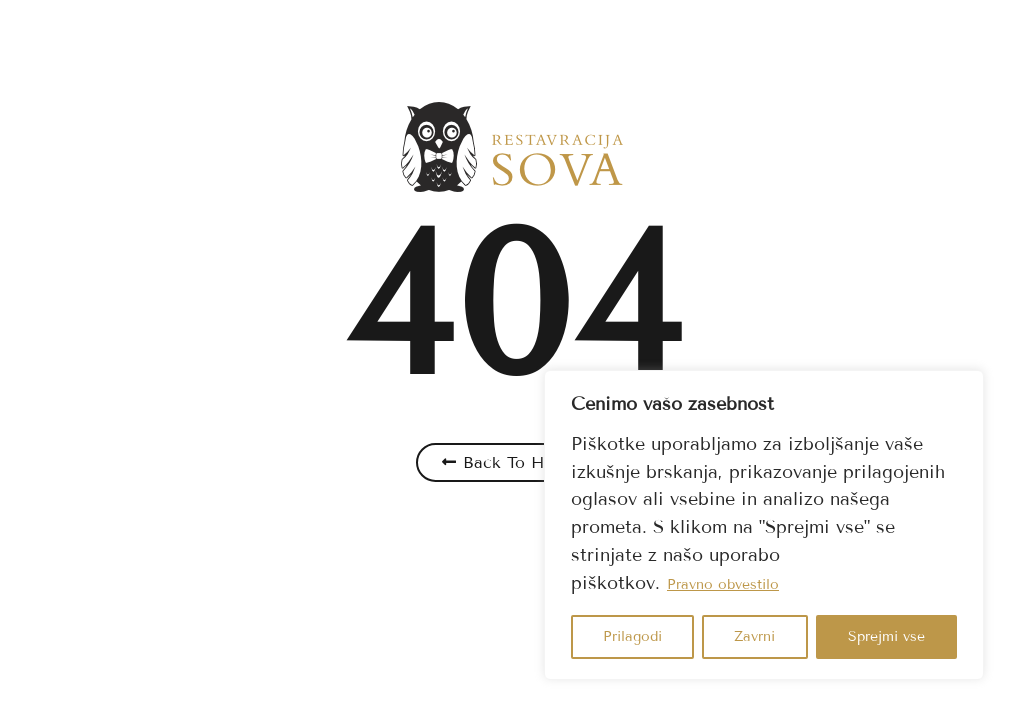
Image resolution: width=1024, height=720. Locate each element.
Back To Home (520, 462)
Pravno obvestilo (723, 584)
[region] (764, 525)
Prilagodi (632, 636)
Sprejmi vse (886, 636)
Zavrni (754, 636)
